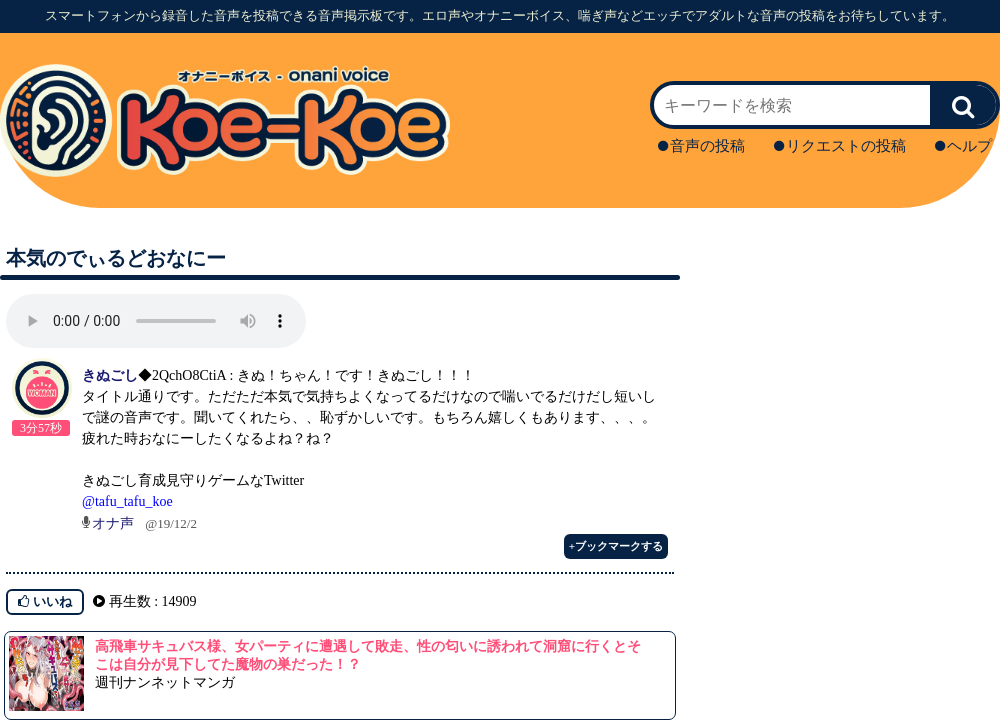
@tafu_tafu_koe (127, 501)
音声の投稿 (701, 146)
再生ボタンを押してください (156, 321)
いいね (45, 601)
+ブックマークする (616, 546)
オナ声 (113, 523)
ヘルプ (963, 146)
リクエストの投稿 (840, 146)
